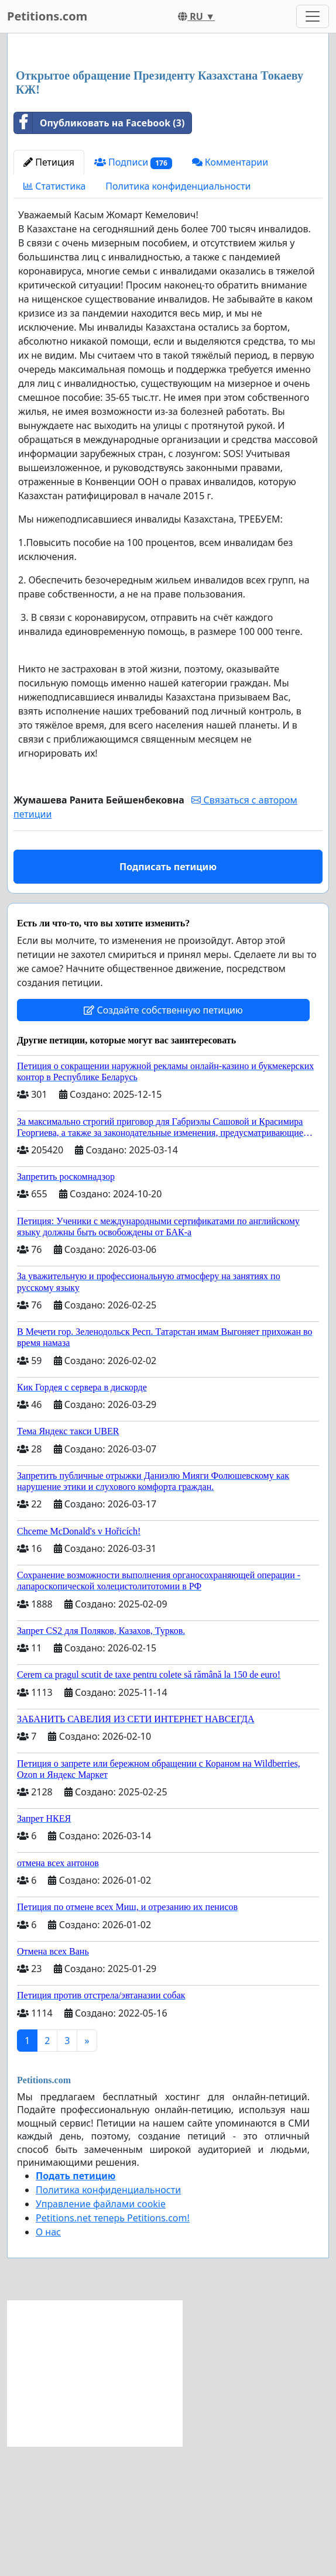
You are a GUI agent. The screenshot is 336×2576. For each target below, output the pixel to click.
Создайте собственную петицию (163, 1173)
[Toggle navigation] (312, 16)
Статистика (54, 350)
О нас (48, 2395)
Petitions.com (47, 16)
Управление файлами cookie (101, 2367)
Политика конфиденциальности (178, 350)
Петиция (48, 326)
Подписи (133, 326)
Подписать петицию (168, 1030)
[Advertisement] (168, 134)
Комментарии (230, 326)
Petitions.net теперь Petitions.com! (113, 2381)
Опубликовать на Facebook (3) (99, 286)
